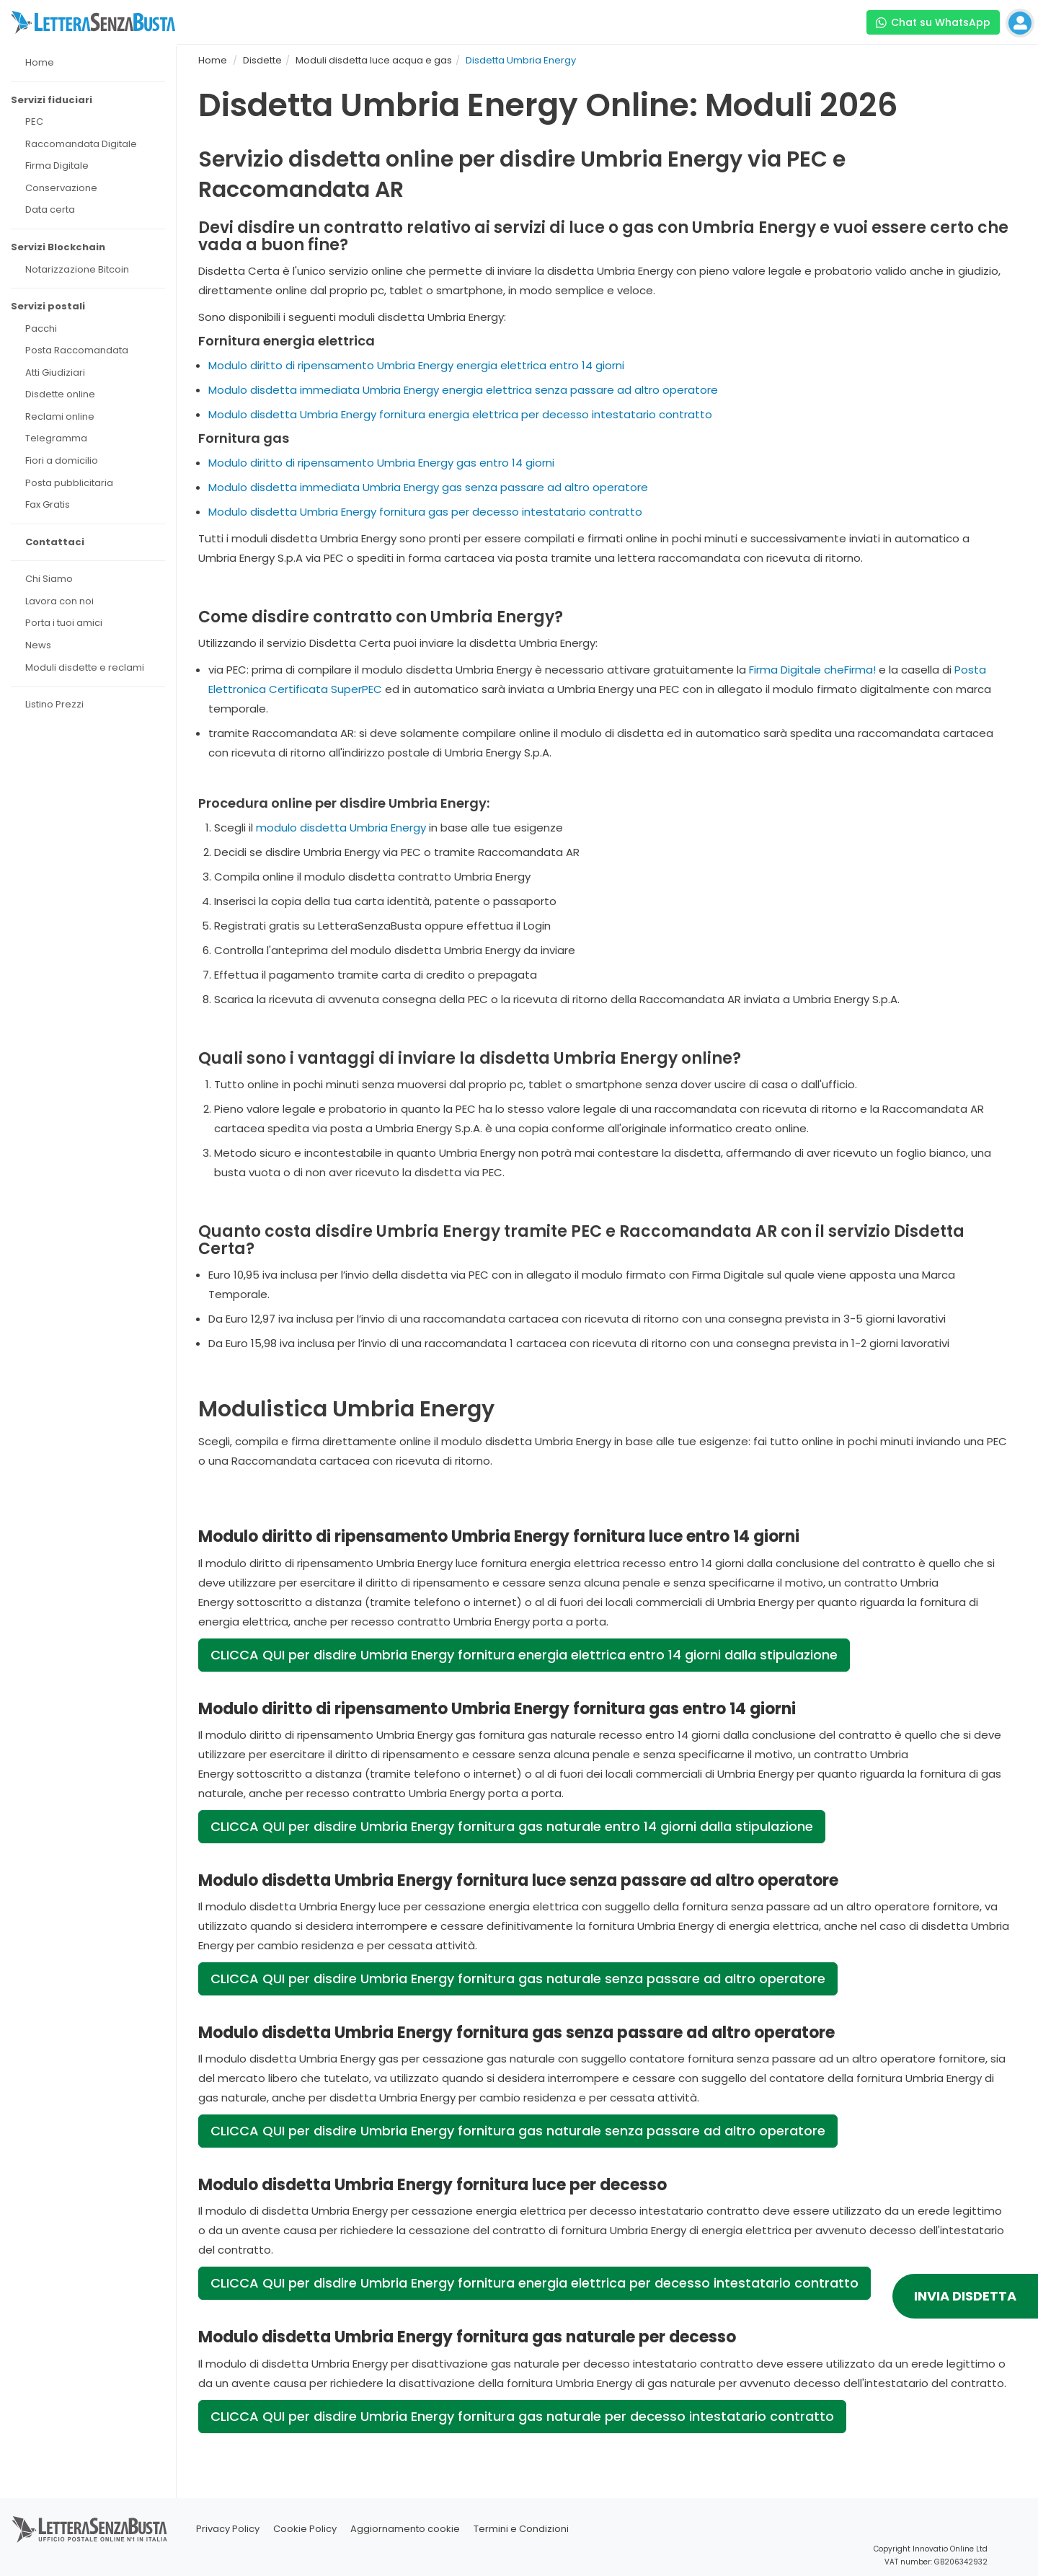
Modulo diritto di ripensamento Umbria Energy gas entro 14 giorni (381, 462)
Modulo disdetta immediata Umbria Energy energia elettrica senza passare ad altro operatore (463, 389)
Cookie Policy (305, 2529)
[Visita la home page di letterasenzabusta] (93, 22)
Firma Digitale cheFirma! (812, 669)
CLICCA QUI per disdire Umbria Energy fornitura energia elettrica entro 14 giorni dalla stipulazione (524, 1655)
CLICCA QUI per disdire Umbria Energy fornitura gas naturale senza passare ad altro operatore (517, 1979)
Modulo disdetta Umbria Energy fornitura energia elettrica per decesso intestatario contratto (460, 414)
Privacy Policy (228, 2529)
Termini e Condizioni (521, 2529)
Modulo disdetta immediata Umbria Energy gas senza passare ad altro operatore (428, 487)
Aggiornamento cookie (405, 2529)
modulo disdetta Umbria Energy (341, 827)
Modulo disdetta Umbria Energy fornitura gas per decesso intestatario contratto (425, 511)
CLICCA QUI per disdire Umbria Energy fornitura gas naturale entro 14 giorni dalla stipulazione (511, 1826)
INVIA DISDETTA (965, 2296)
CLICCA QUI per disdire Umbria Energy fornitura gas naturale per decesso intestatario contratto (522, 2416)
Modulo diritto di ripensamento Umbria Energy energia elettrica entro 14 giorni (416, 365)
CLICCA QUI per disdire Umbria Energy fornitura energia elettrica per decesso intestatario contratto (534, 2283)
